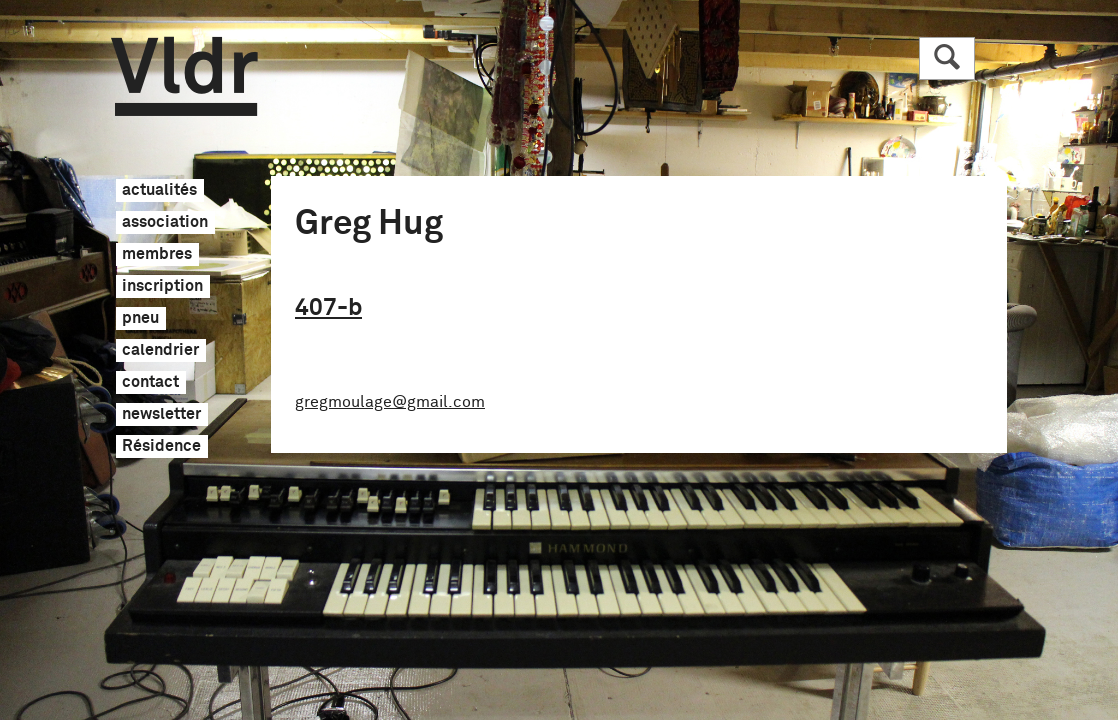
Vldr (184, 76)
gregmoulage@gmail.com (390, 402)
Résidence (161, 447)
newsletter (161, 415)
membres (157, 255)
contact (150, 383)
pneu (140, 319)
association (165, 223)
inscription (162, 287)
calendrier (160, 351)
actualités (159, 191)
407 (328, 308)
